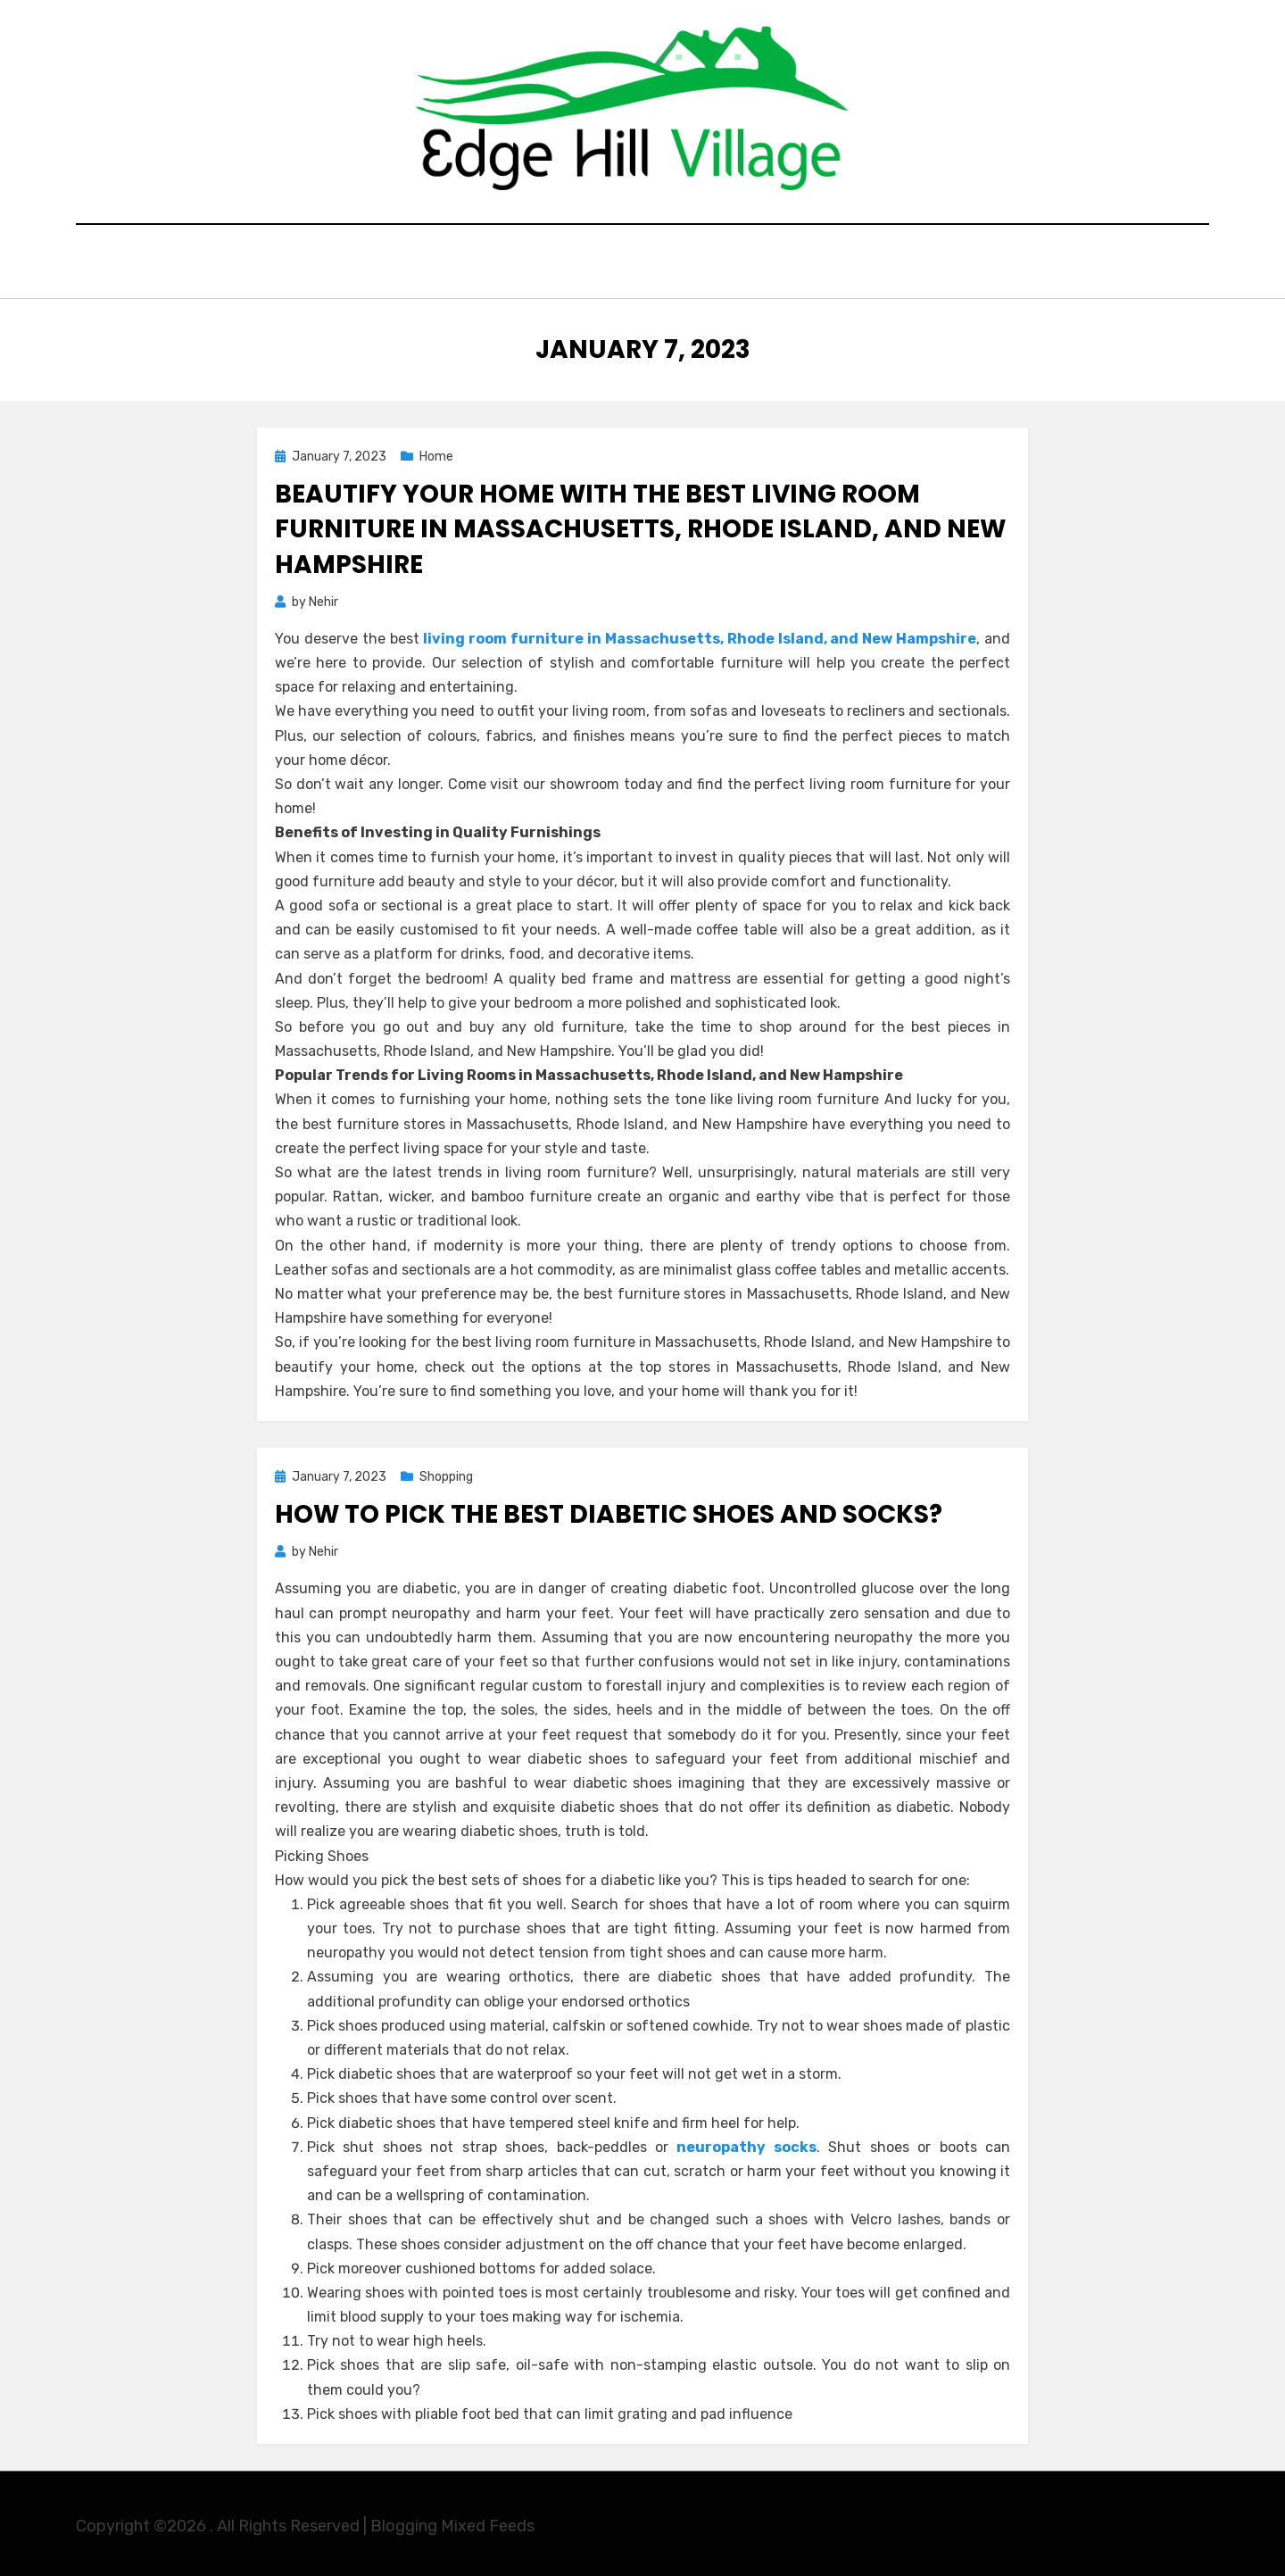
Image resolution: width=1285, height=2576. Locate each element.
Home (420, 263)
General (614, 263)
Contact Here (833, 263)
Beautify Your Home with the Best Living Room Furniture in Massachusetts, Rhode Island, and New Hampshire (640, 524)
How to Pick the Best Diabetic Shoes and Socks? (608, 1509)
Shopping (713, 263)
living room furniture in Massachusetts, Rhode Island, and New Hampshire (699, 634)
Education (511, 263)
